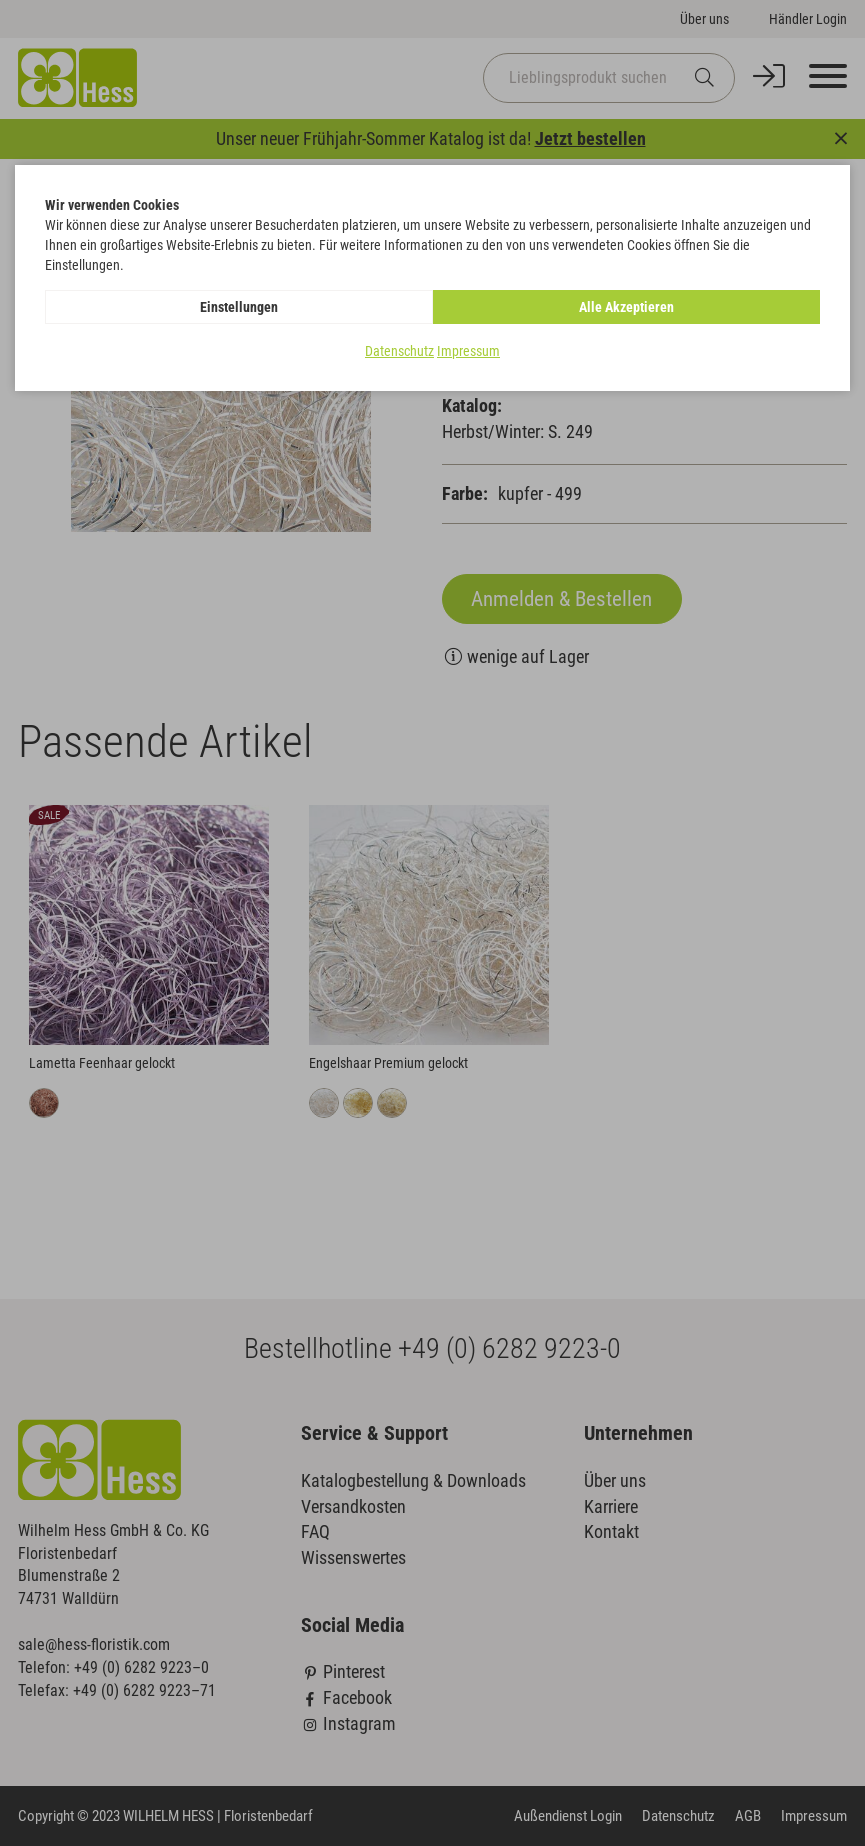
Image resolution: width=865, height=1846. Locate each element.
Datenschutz (399, 351)
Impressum (468, 351)
